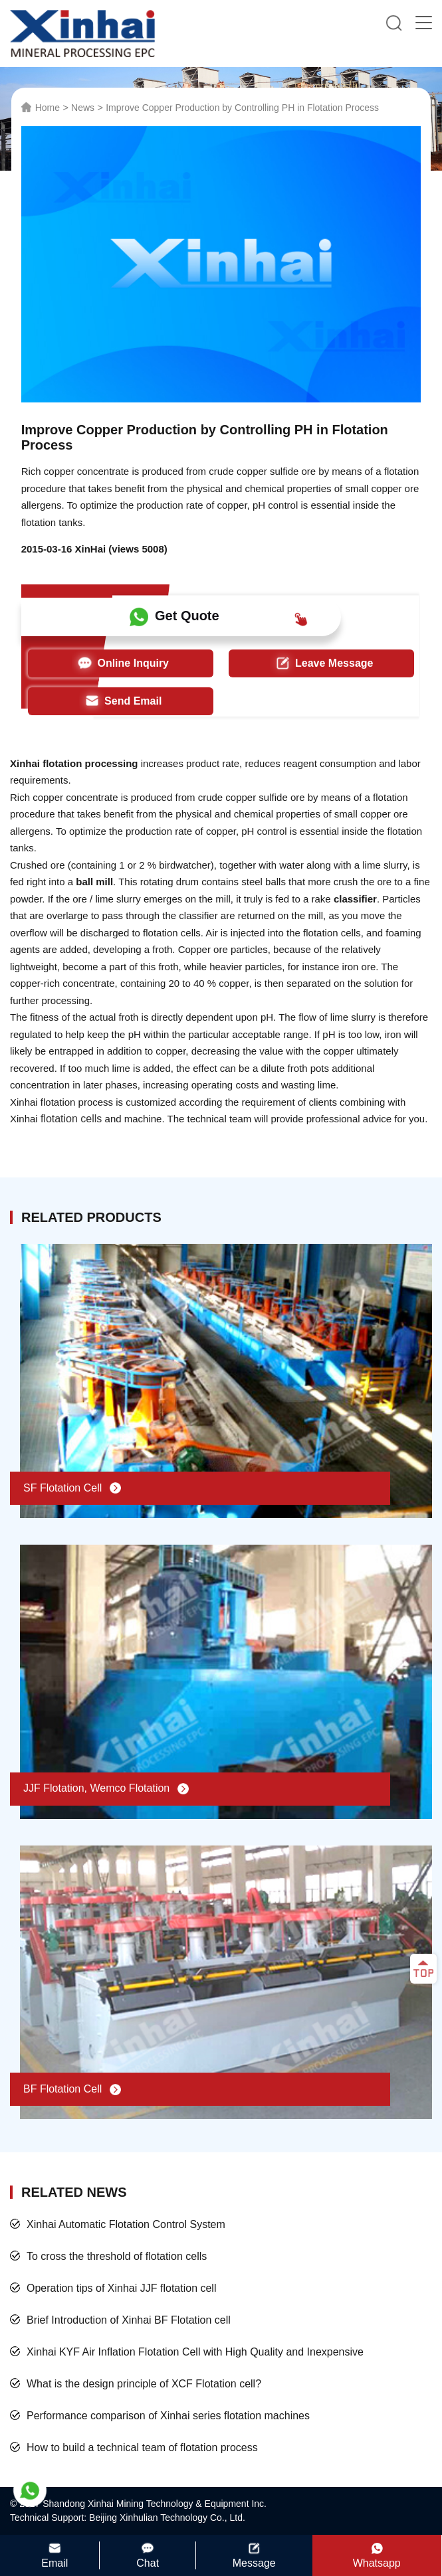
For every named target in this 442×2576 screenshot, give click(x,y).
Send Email (120, 700)
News (82, 107)
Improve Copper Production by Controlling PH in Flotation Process (242, 107)
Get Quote (219, 617)
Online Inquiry (120, 662)
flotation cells (71, 1118)
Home (47, 107)
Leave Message (321, 662)
